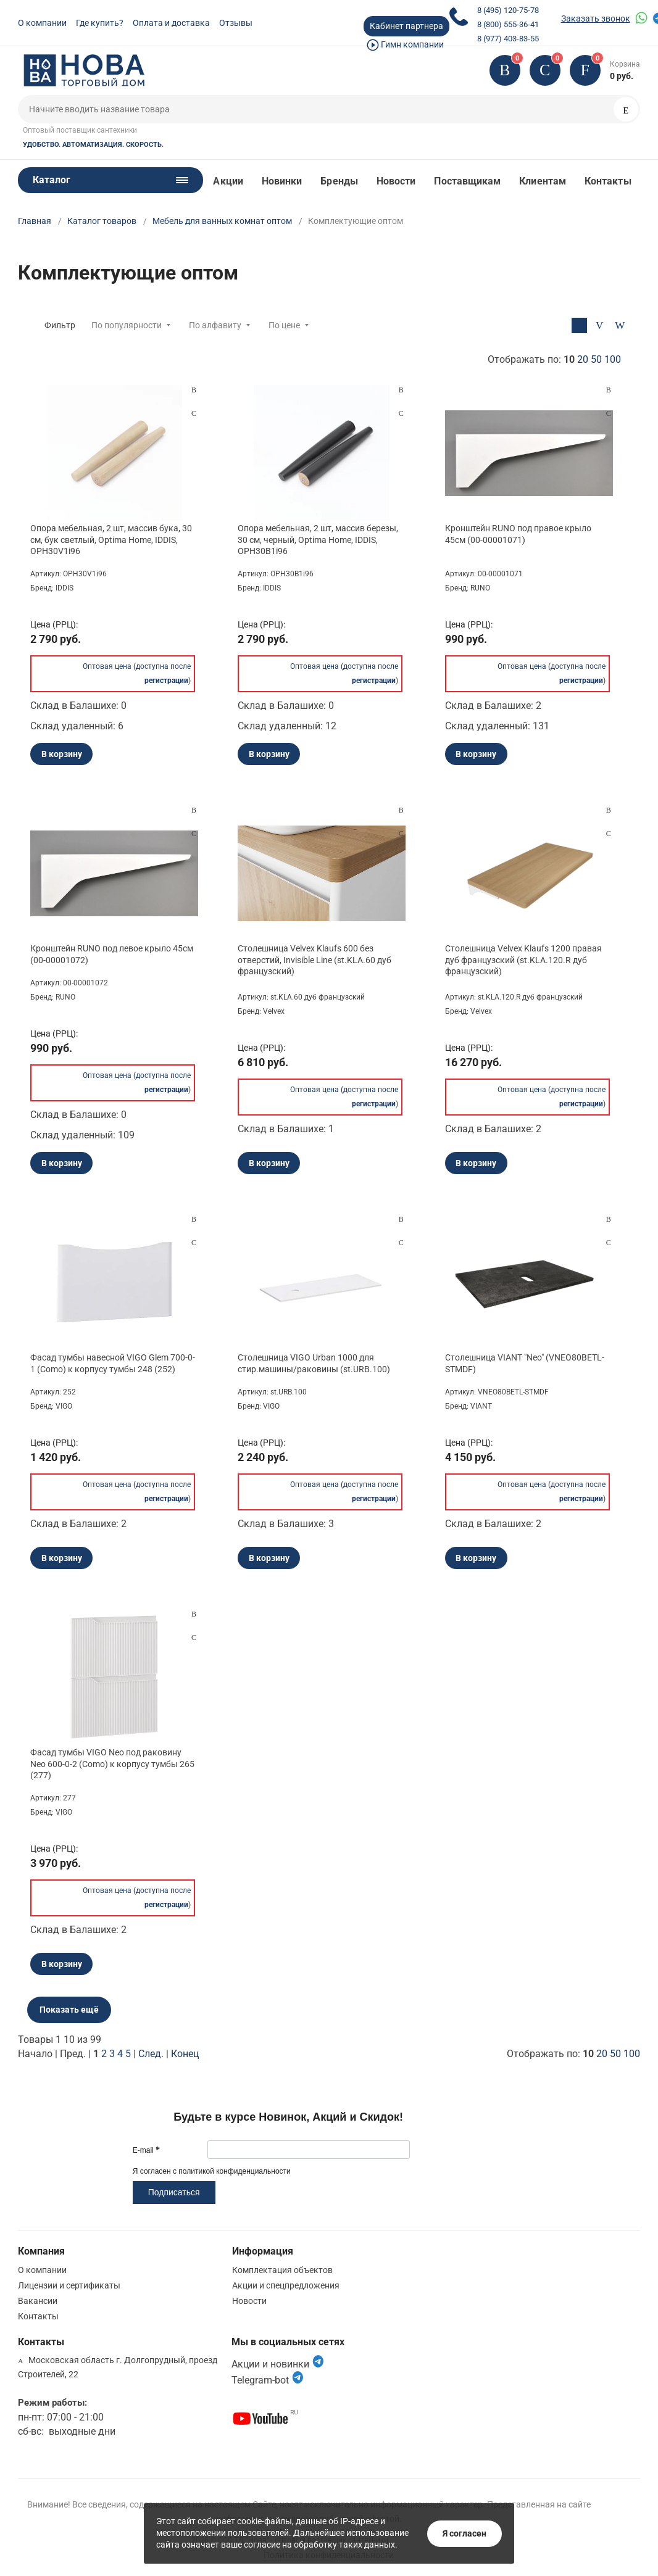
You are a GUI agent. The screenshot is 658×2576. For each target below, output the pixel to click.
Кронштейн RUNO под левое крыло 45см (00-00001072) (111, 953)
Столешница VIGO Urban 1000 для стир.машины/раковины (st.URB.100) (314, 1362)
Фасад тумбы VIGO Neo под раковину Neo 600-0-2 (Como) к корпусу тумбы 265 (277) (112, 1763)
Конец (185, 2054)
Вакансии (37, 2301)
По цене (284, 325)
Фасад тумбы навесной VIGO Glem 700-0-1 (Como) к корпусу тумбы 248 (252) (112, 1362)
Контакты (608, 181)
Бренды (338, 181)
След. (151, 2054)
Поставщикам (467, 181)
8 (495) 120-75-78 (508, 10)
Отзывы (235, 23)
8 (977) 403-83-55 (508, 38)
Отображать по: (554, 359)
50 (596, 359)
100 (612, 359)
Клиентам (542, 181)
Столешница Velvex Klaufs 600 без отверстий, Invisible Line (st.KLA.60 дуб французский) (314, 959)
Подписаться (174, 2192)
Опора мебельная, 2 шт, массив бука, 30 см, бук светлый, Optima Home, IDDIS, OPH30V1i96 (111, 539)
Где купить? (99, 23)
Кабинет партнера (406, 26)
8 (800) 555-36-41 (508, 24)
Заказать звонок (595, 18)
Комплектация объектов (282, 2270)
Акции (228, 181)
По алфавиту (215, 325)
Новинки (282, 181)
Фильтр (59, 325)
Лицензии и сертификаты (69, 2285)
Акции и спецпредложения (285, 2285)
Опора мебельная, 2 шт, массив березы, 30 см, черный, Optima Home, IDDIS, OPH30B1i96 (318, 539)
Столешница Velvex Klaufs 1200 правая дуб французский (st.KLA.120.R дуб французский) (523, 959)
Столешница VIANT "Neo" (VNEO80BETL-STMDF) (524, 1362)
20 (582, 359)
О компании (42, 23)
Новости (396, 181)
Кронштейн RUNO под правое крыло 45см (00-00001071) (518, 533)
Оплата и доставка (171, 23)
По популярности (126, 325)
